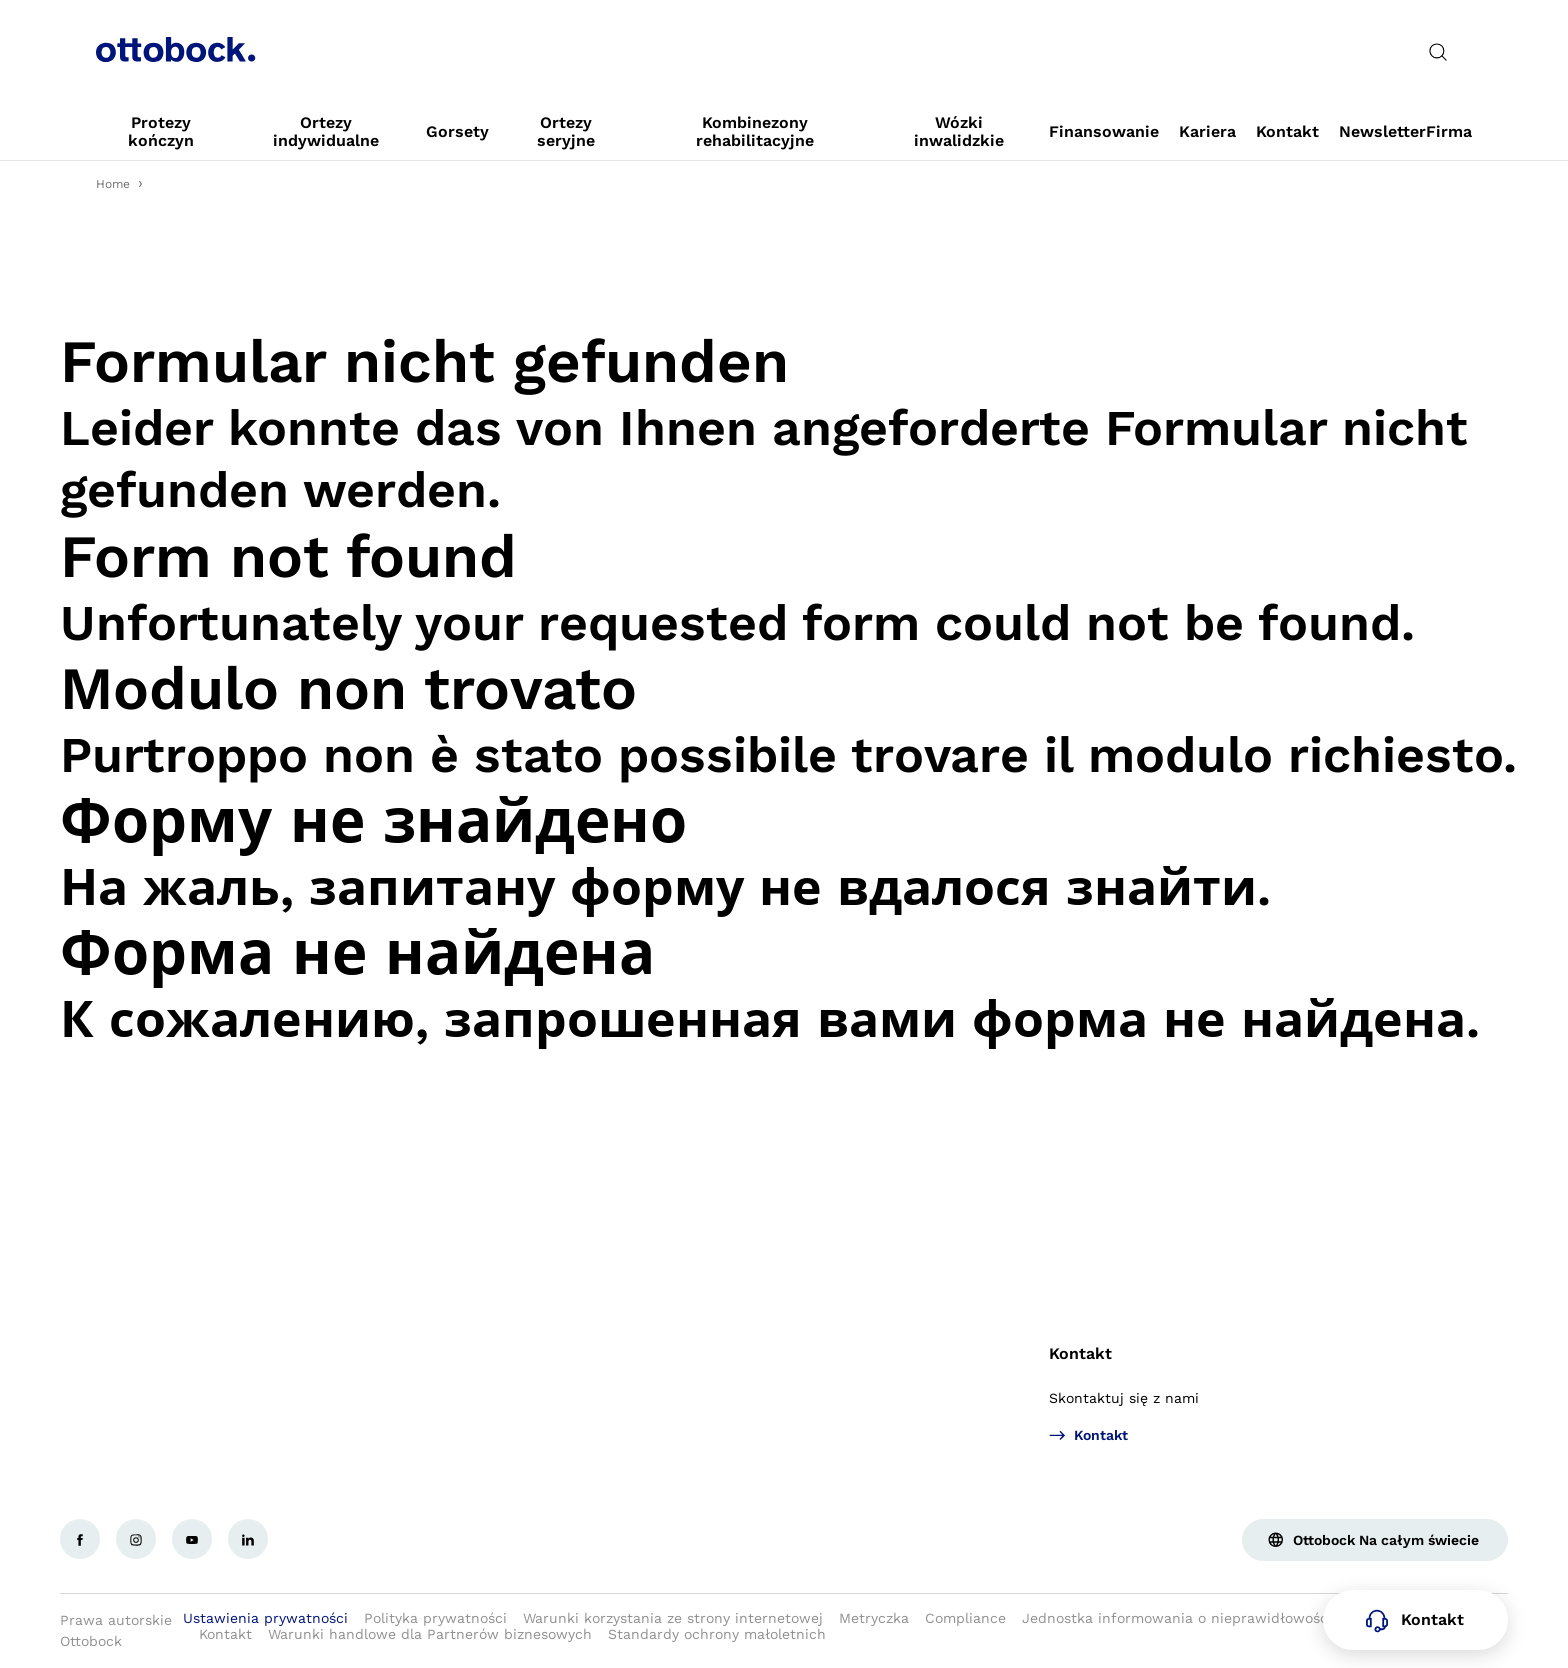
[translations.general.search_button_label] (1438, 52)
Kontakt (1080, 1353)
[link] (160, 132)
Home (113, 184)
